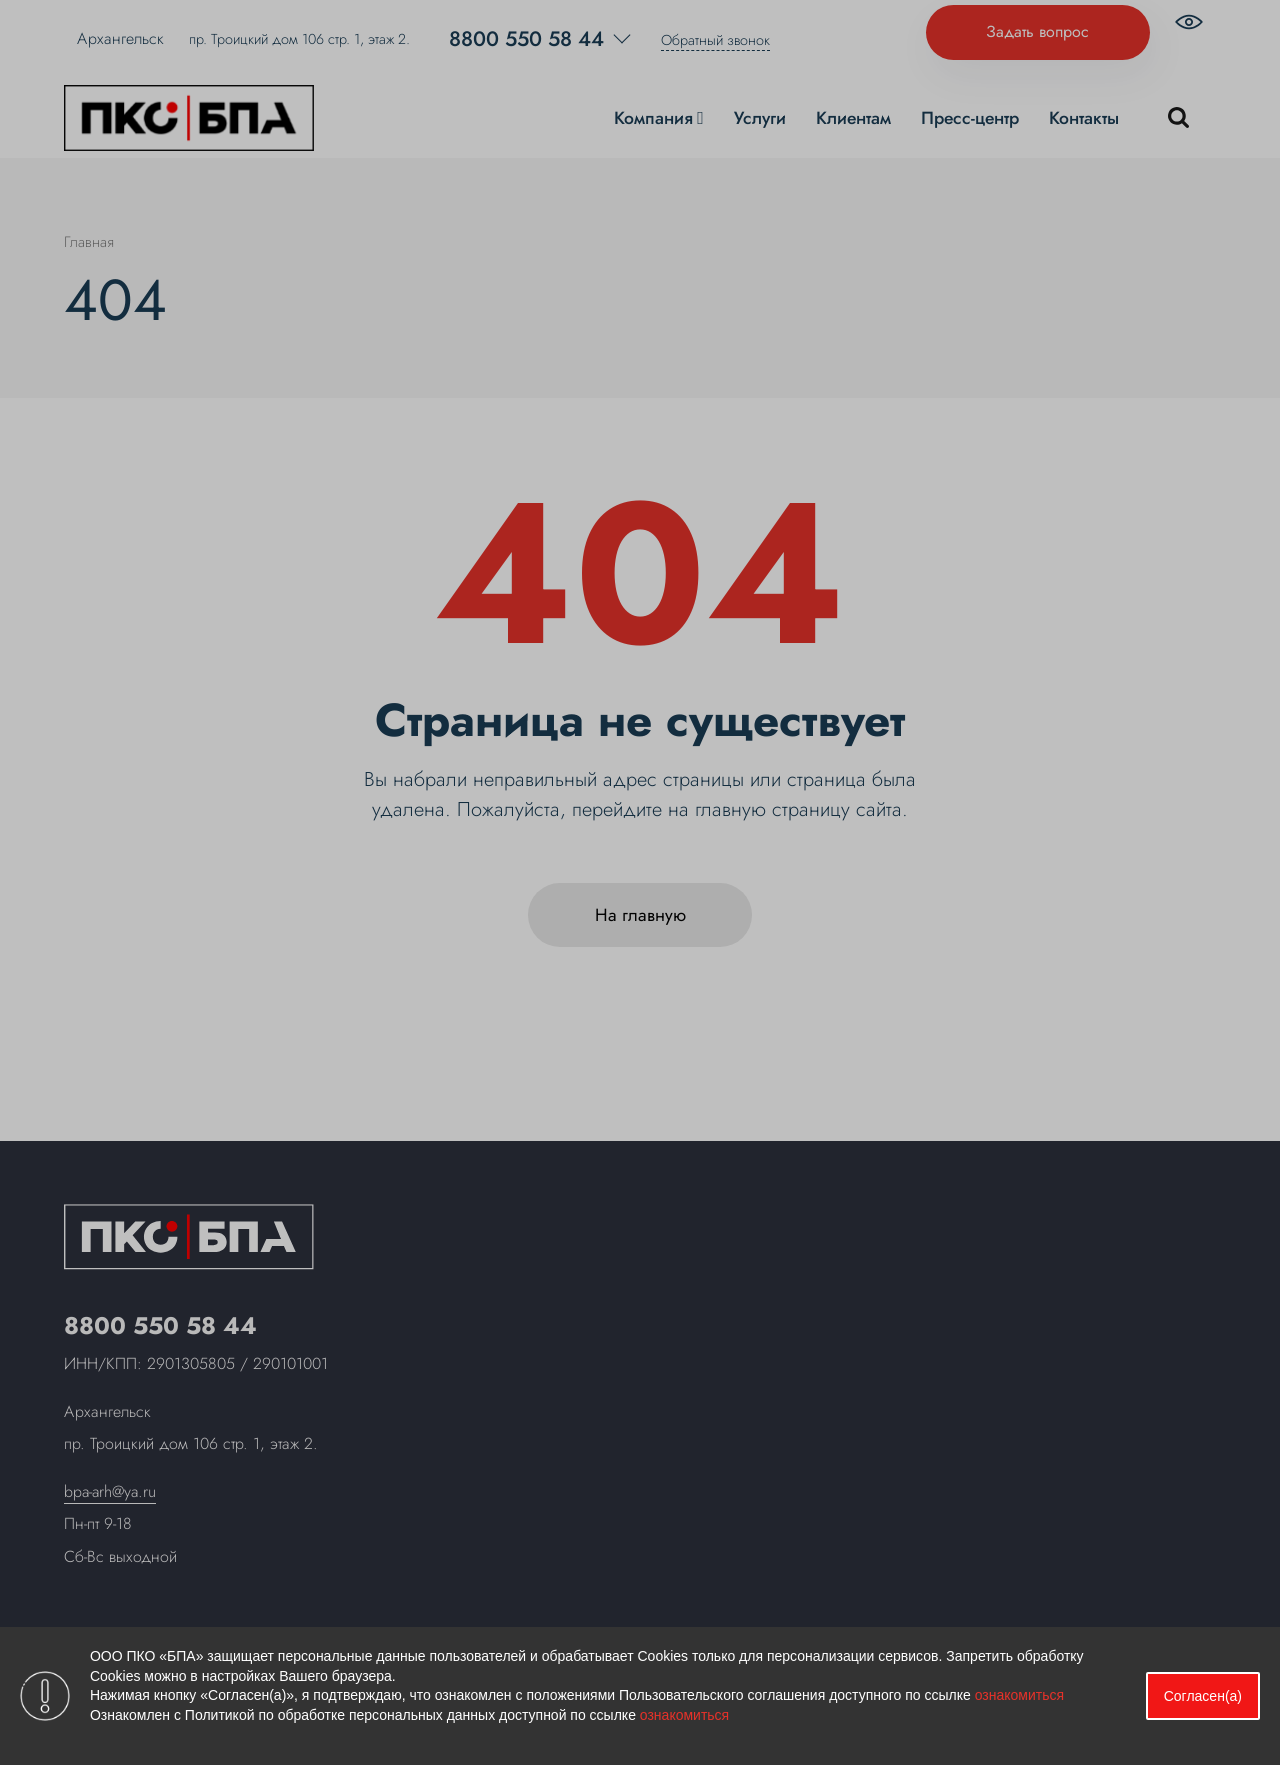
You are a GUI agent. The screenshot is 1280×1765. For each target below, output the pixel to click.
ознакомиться (1019, 1695)
